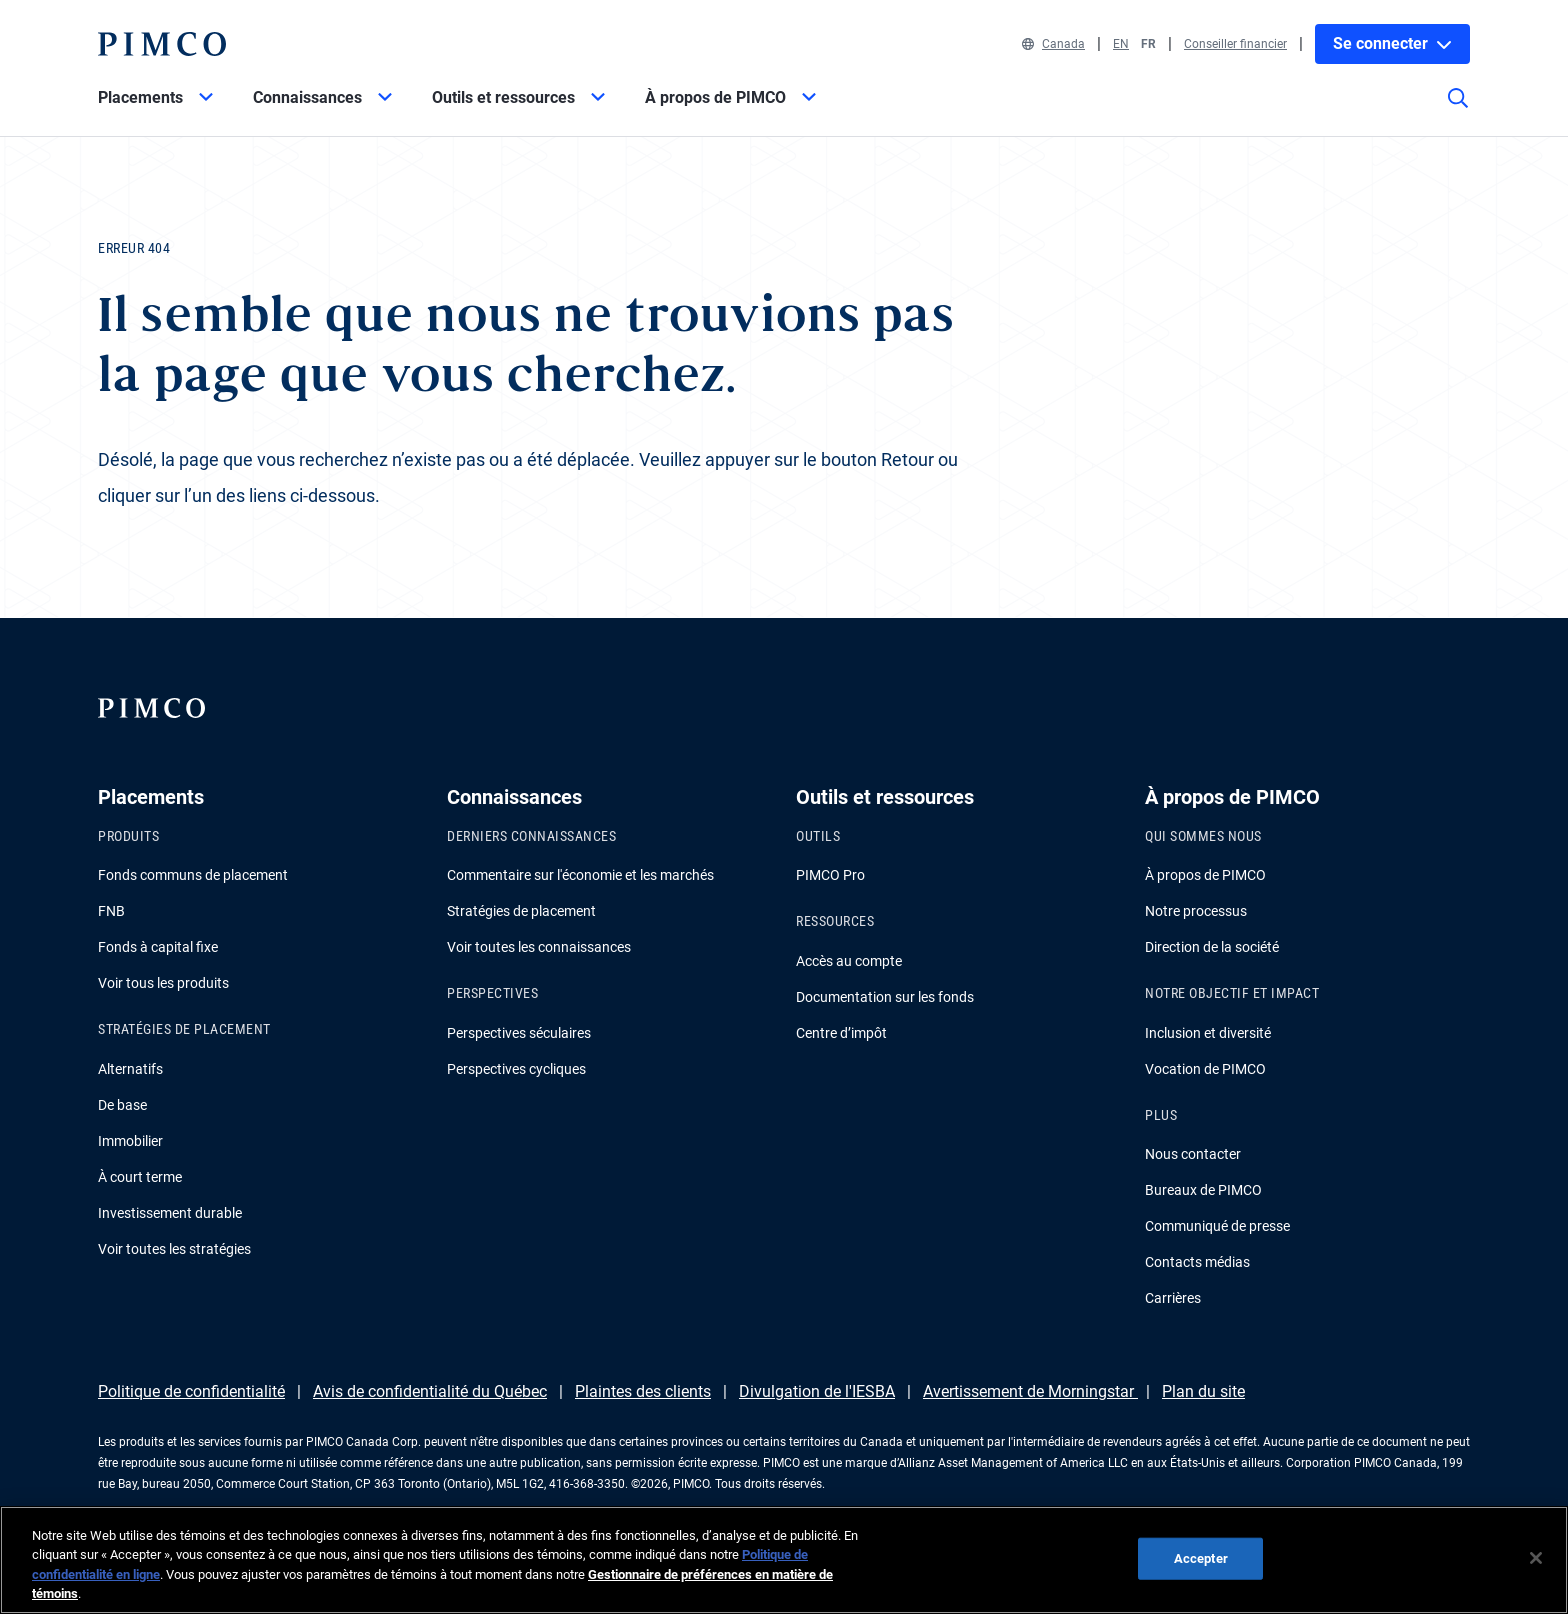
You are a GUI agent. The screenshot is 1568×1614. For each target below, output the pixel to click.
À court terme (140, 1177)
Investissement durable (170, 1213)
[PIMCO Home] (162, 44)
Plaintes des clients (643, 1391)
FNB (111, 911)
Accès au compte (849, 961)
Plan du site (1203, 1391)
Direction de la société (1212, 947)
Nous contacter (1193, 1154)
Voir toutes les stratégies (174, 1249)
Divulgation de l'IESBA (817, 1391)
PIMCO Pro (830, 875)
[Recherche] (1458, 112)
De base (122, 1105)
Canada (1053, 44)
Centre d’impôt (841, 1033)
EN (1121, 44)
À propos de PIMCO (1205, 875)
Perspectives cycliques (516, 1069)
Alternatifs (130, 1069)
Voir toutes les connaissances (539, 947)
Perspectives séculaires (519, 1033)
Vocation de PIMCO (1205, 1069)
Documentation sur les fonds (885, 997)
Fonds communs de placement (193, 875)
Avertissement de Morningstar (1030, 1391)
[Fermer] (1536, 1558)
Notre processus (1196, 911)
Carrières (1173, 1298)
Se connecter (1392, 43)
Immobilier (130, 1141)
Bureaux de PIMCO (1203, 1190)
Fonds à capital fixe (158, 947)
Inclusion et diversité (1208, 1033)
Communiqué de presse (1217, 1226)
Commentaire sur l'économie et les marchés (580, 875)
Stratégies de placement (521, 911)
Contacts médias (1197, 1262)
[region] (784, 1560)
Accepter (1201, 1558)
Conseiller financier (1235, 44)
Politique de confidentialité (191, 1391)
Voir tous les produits (163, 983)
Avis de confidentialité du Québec (430, 1391)
